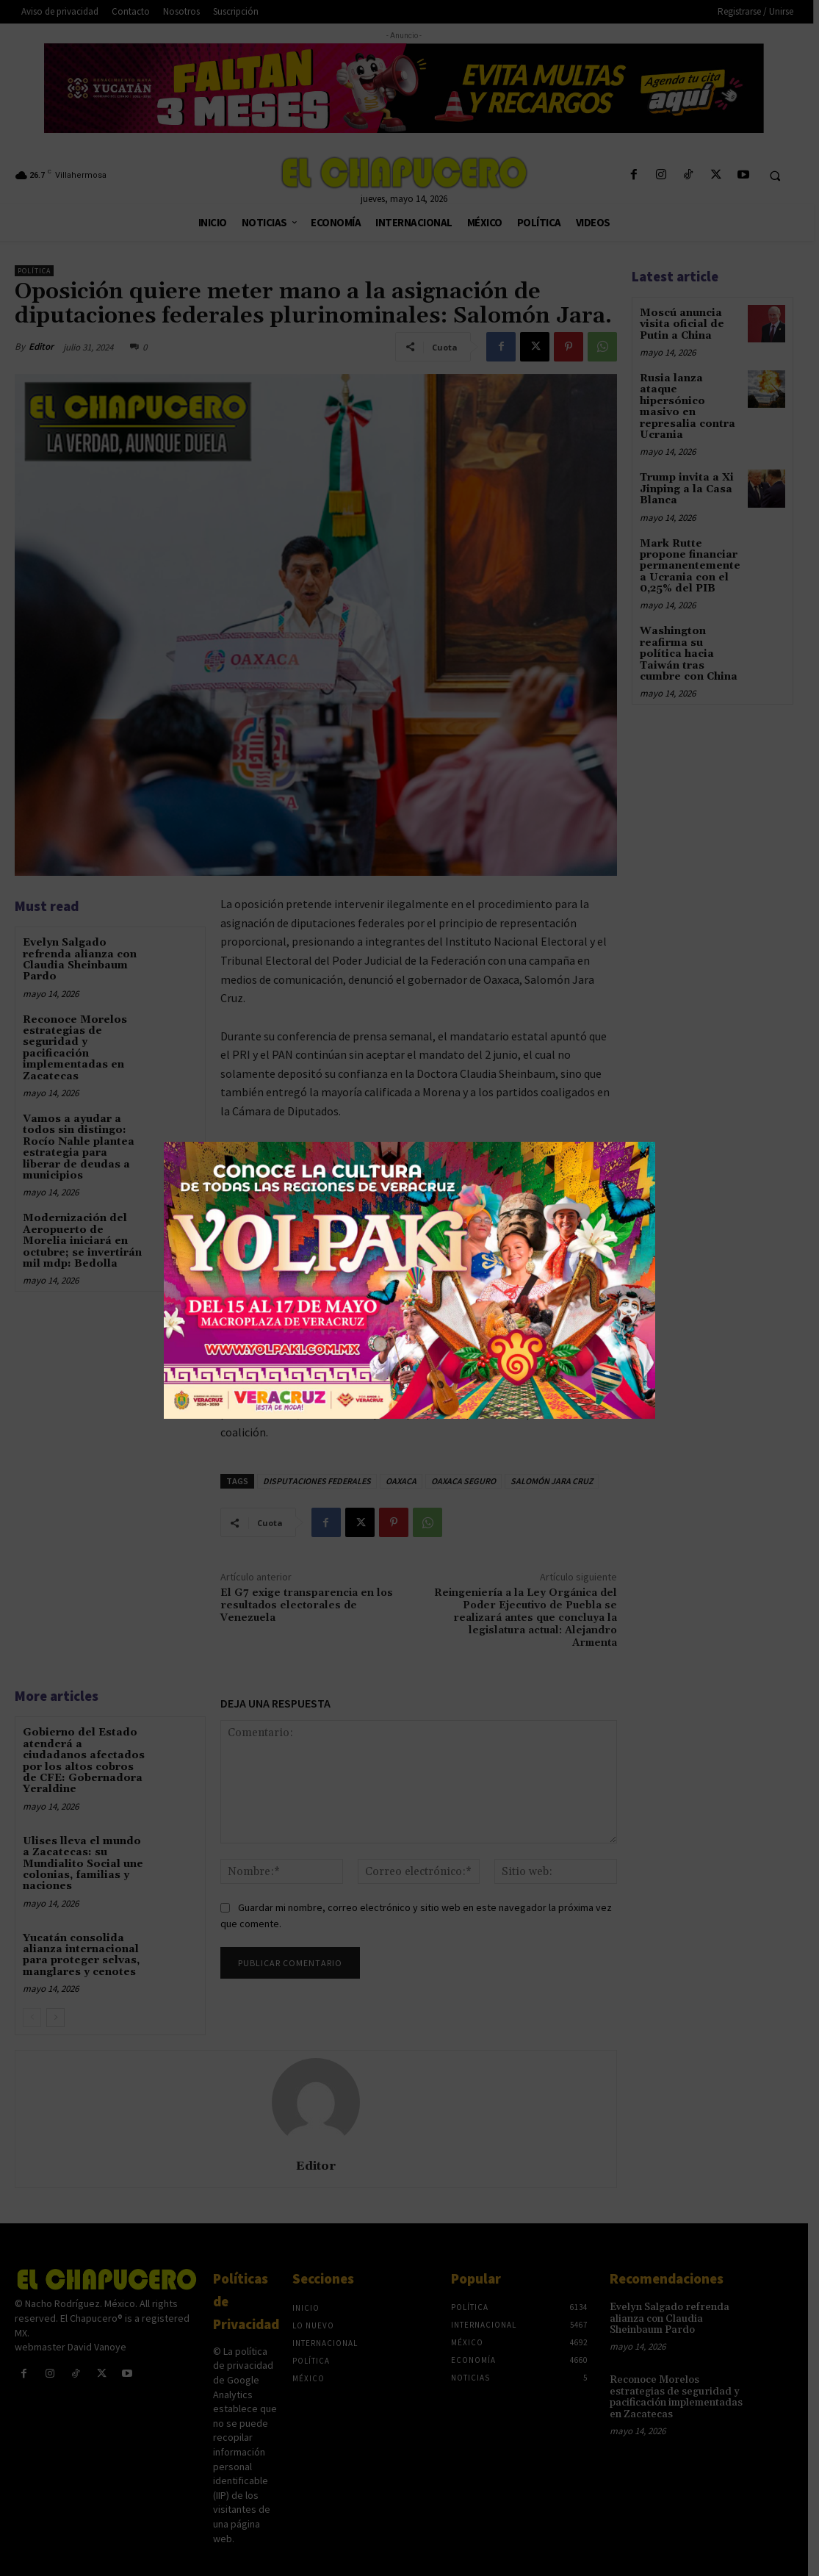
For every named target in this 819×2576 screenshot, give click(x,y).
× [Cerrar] (643, 1153)
